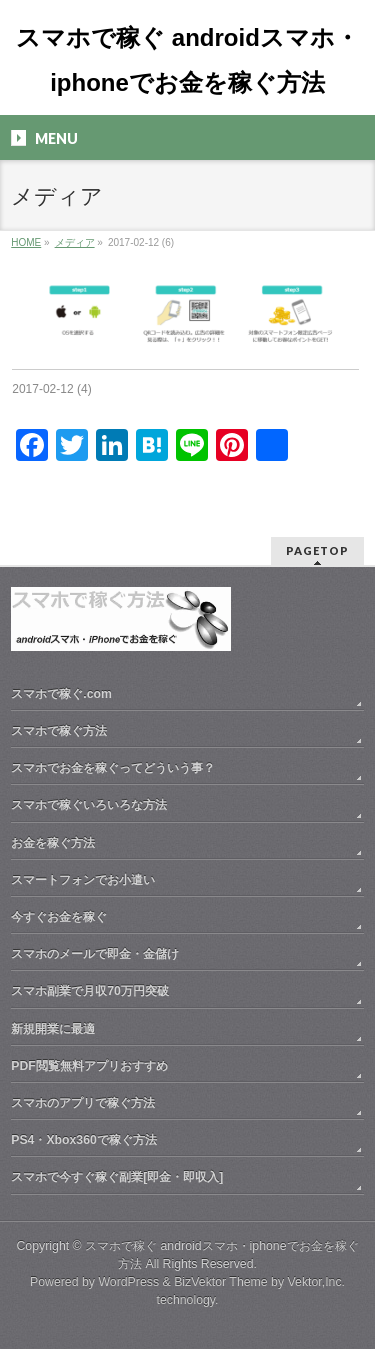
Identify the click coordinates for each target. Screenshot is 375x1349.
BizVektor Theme (221, 1282)
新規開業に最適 (53, 1029)
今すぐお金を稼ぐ (59, 917)
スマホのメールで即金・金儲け (95, 954)
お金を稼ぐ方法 (53, 843)
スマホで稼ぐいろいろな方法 (89, 805)
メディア (75, 242)
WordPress (128, 1282)
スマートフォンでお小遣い (83, 880)
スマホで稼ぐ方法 (59, 731)
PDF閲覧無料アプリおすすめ (89, 1066)
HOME (26, 242)
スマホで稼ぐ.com (61, 694)
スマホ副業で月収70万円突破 (90, 991)
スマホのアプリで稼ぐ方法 (83, 1103)
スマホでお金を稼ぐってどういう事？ (113, 768)
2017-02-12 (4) (51, 389)
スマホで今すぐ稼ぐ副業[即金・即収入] (117, 1177)
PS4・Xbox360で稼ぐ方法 (84, 1140)
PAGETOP (317, 550)
